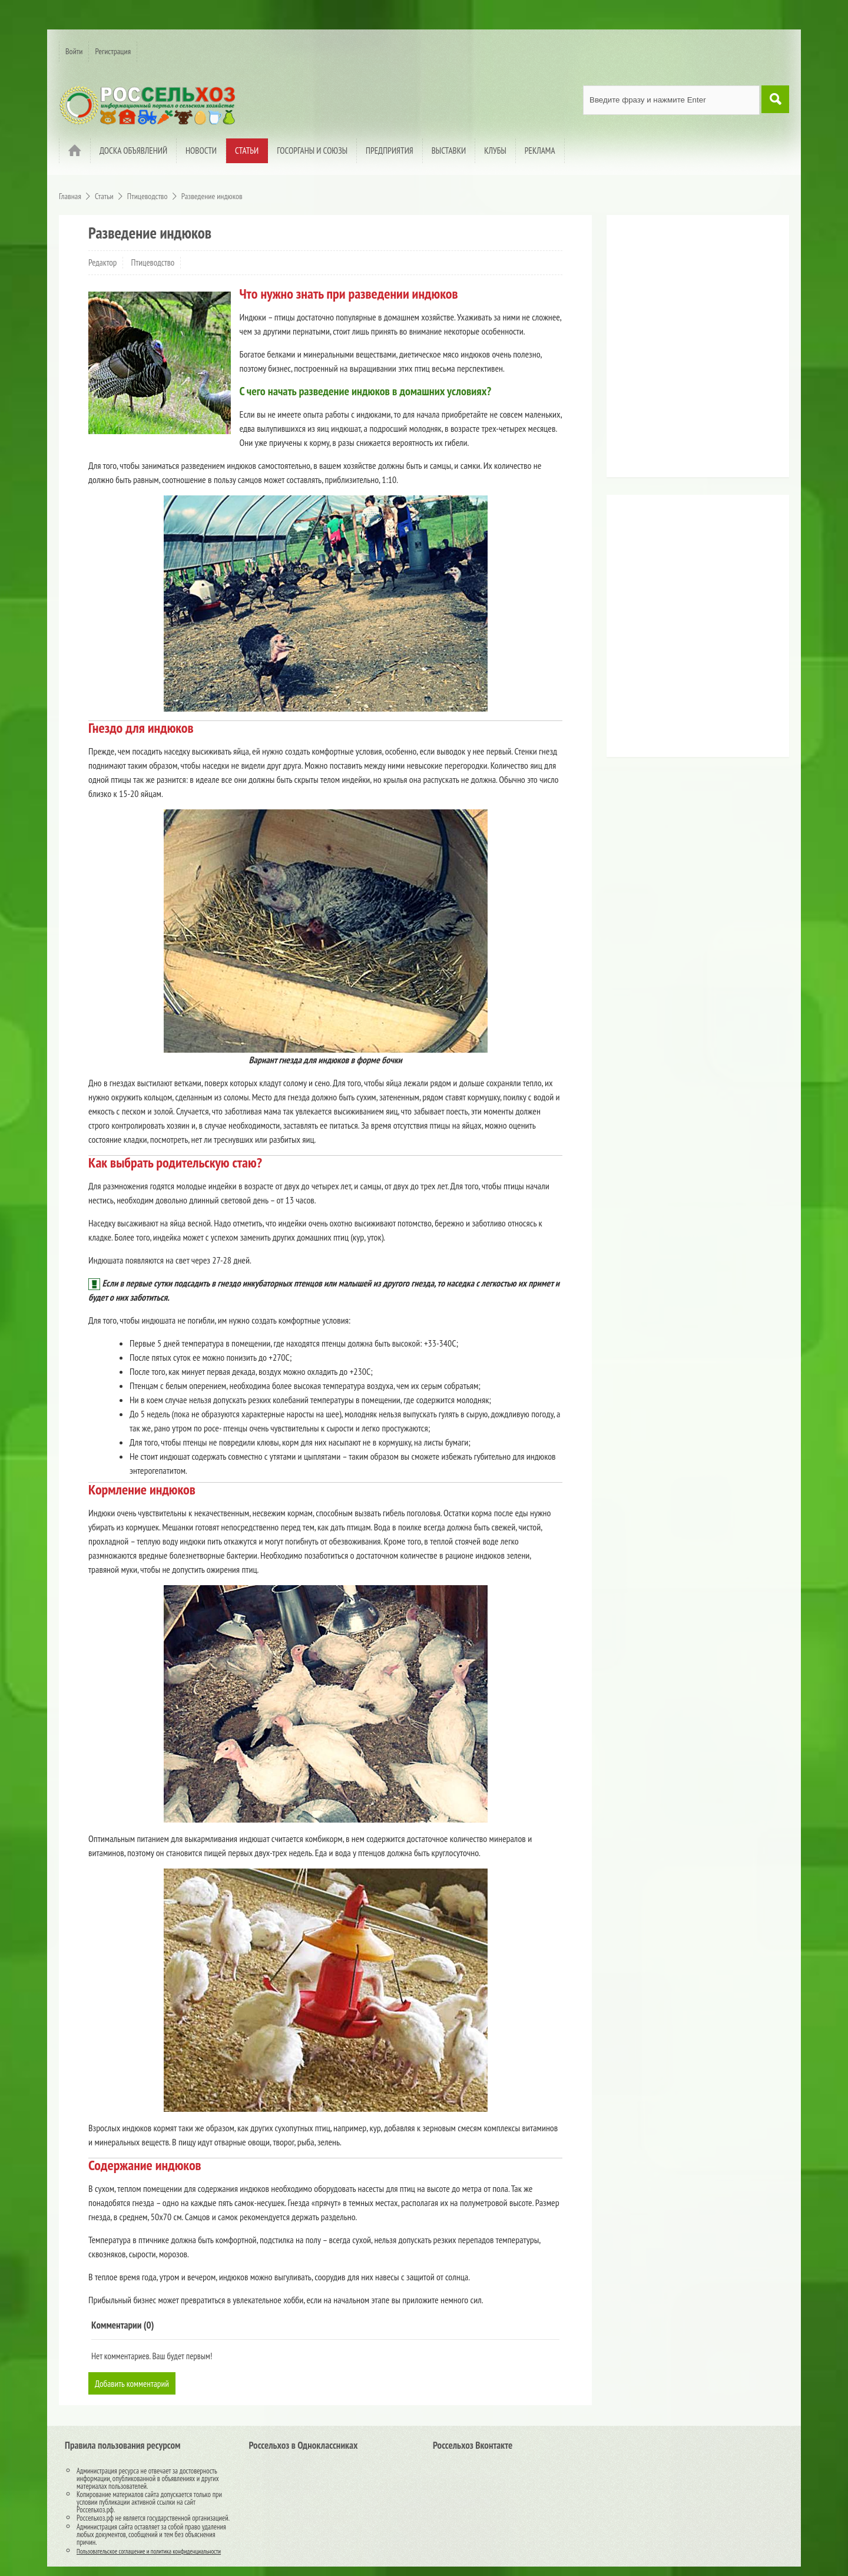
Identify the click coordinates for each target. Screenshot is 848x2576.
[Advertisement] (686, 350)
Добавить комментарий (134, 2383)
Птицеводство (153, 262)
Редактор (102, 262)
